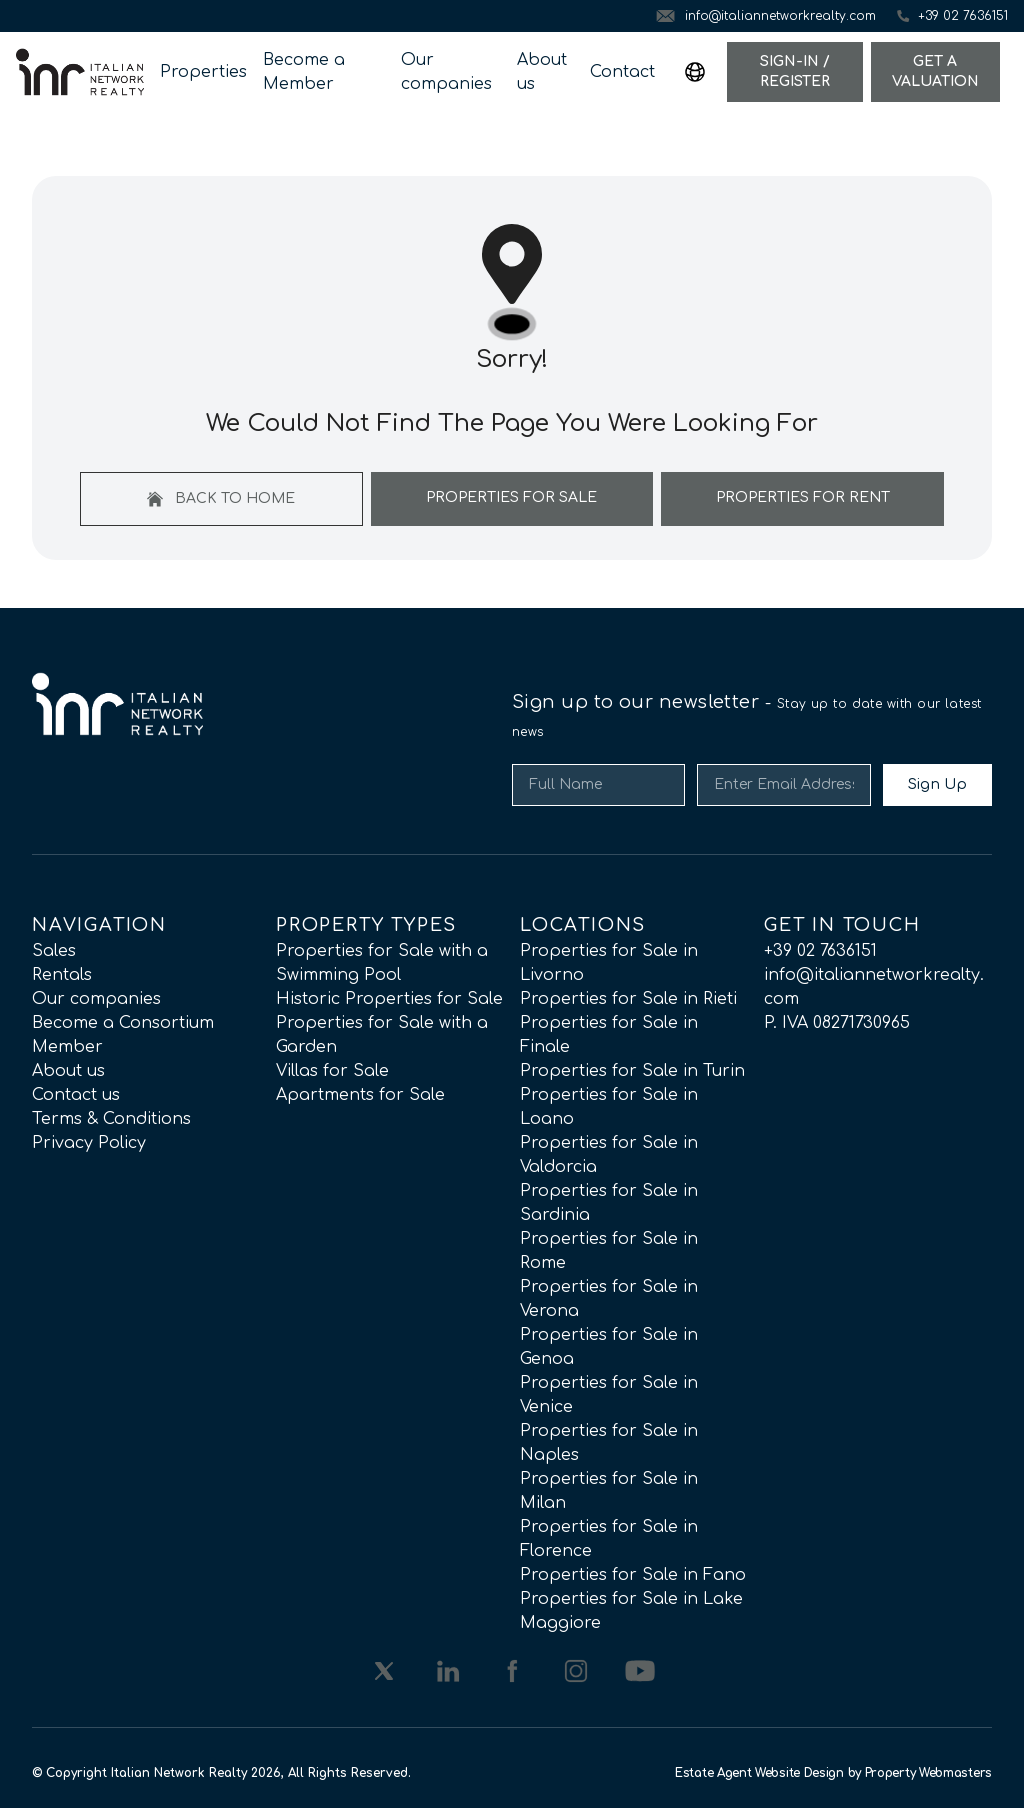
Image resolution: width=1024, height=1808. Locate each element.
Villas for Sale (332, 1071)
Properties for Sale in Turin (632, 1071)
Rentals (62, 975)
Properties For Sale (511, 497)
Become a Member (304, 72)
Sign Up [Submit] (937, 784)
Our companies (446, 72)
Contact (622, 72)
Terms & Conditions (111, 1119)
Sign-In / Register (795, 71)
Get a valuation (935, 71)
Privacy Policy (89, 1143)
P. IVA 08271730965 (837, 1023)
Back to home (221, 499)
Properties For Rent (803, 497)
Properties (203, 72)
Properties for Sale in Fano (633, 1575)
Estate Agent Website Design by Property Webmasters (833, 1773)
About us (542, 72)
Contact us (76, 1095)
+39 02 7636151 (820, 951)
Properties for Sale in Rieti (628, 999)
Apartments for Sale (360, 1095)
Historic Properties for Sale (389, 999)
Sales (54, 951)
